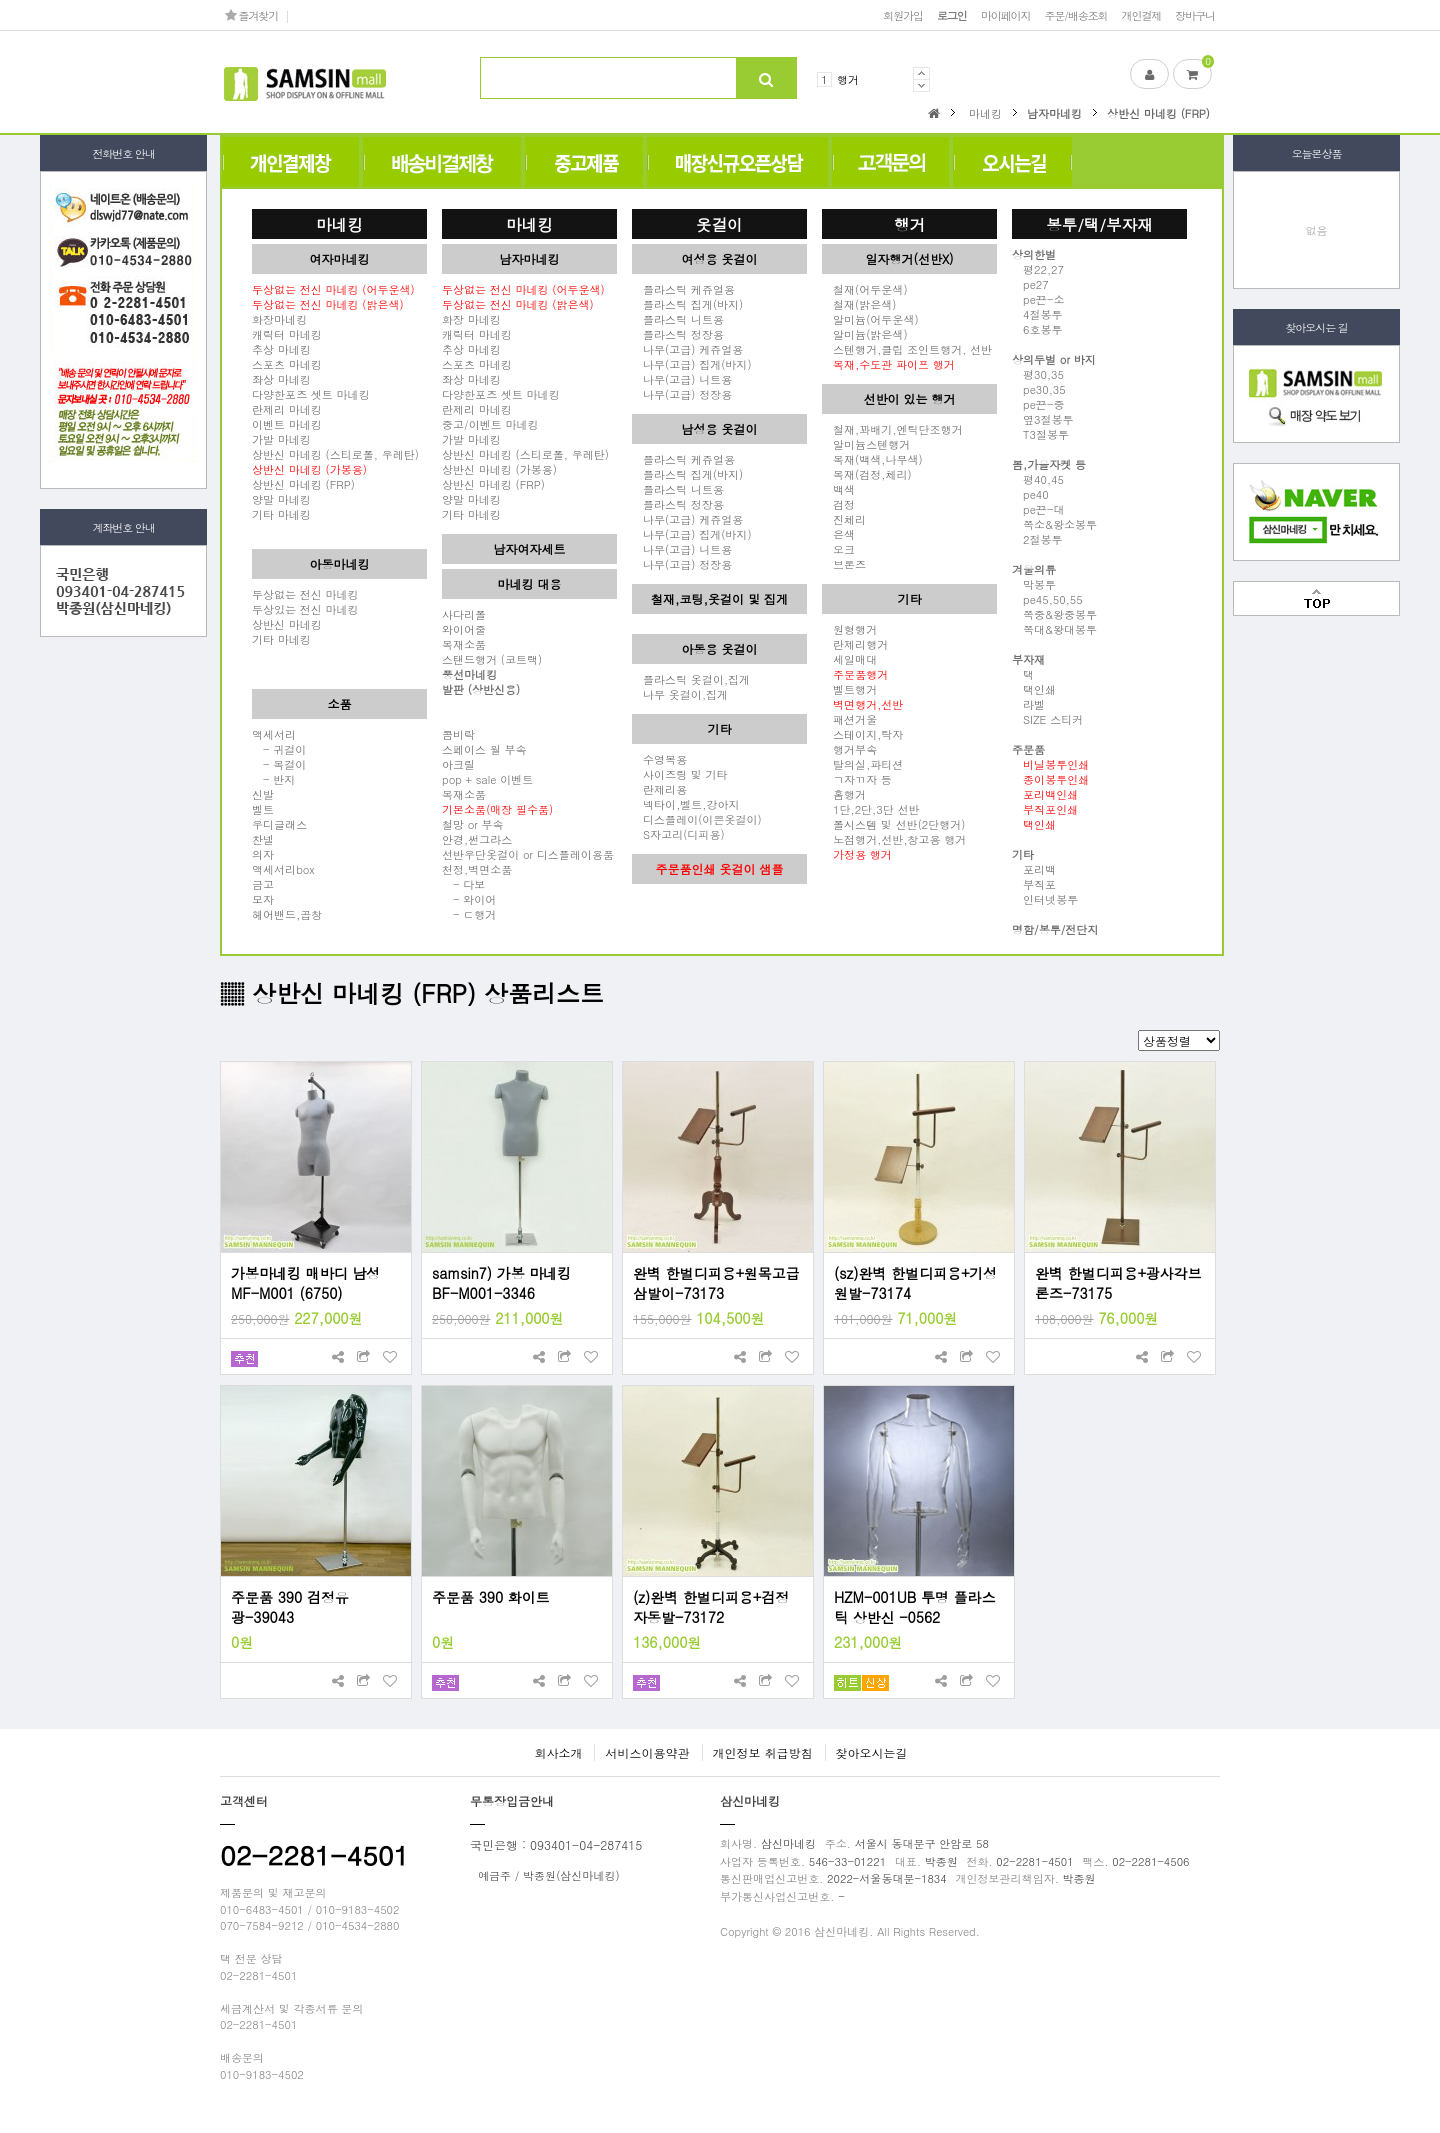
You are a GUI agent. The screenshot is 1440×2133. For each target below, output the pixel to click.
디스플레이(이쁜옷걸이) (697, 819)
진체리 (844, 519)
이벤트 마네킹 (287, 424)
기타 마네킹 (281, 514)
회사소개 (558, 1752)
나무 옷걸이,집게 (680, 694)
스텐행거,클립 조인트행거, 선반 (907, 349)
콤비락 (458, 734)
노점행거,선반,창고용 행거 (894, 839)
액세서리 (274, 734)
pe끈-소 (1038, 299)
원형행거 (849, 629)
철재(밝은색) (859, 304)
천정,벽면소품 (477, 869)
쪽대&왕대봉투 (1054, 629)
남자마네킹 (530, 258)
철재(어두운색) (865, 289)
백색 (838, 489)
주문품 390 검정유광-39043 (290, 1607)
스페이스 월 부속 (484, 749)
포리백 (1034, 869)
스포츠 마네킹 (287, 364)
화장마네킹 (279, 319)
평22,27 (1038, 269)
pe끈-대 (1038, 509)
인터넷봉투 (1045, 899)
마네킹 (339, 224)
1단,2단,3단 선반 (870, 809)
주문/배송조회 (1075, 15)
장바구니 (1195, 15)
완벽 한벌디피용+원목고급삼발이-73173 (716, 1283)
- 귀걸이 (279, 749)
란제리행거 (855, 644)
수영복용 (659, 759)
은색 (838, 534)
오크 (838, 549)
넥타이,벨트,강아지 (686, 804)
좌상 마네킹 (281, 379)
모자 (263, 899)
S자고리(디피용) (678, 834)
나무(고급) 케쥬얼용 (687, 349)
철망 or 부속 (473, 824)
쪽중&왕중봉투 (1054, 614)
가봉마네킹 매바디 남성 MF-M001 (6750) (305, 1283)
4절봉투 (1037, 314)
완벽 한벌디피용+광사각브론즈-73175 (1118, 1283)
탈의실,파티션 (862, 764)
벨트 (263, 809)
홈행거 (844, 794)
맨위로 (1316, 598)
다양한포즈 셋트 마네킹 (311, 394)
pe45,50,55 (1047, 599)
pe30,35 (1039, 389)
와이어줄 (464, 629)
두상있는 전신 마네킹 (305, 609)
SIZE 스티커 (1047, 719)
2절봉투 (1037, 539)
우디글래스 (279, 824)
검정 (838, 504)
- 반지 (273, 779)
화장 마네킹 (471, 319)
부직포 (1034, 884)
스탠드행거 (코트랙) (492, 659)
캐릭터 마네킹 (287, 334)
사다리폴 (464, 614)
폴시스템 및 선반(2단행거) (893, 824)
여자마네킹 (340, 258)
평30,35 (1038, 374)
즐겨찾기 (251, 15)
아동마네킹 (340, 563)
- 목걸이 (279, 764)
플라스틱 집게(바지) (687, 304)
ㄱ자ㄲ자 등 (857, 779)
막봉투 (1034, 584)
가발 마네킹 (281, 439)
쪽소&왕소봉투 (1054, 524)
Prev (921, 73)
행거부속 (849, 749)
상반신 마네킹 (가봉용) (499, 469)
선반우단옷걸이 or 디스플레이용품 (528, 854)
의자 (263, 854)
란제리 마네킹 (287, 409)
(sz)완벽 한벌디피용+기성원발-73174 (915, 1283)
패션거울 (849, 719)
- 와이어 (469, 899)
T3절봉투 (1040, 434)
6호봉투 (1037, 329)
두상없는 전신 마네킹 (305, 594)
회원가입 (903, 15)
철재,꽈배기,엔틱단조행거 (892, 429)
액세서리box (283, 869)
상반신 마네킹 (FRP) (303, 484)
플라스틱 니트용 (678, 319)
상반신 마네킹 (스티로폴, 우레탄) (335, 454)
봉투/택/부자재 (1099, 224)
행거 (848, 79)
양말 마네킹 (281, 499)
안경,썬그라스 (477, 839)
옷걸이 (719, 224)
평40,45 (1038, 479)
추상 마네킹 (281, 349)
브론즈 (844, 564)
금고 (263, 884)
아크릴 (458, 764)
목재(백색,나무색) (872, 459)
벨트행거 (849, 689)
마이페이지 (1006, 15)
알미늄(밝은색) (865, 334)
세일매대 (849, 659)
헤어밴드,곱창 (287, 914)
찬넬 (263, 839)
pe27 (1030, 284)
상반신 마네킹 (287, 624)
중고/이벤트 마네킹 (490, 424)
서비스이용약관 (647, 1752)
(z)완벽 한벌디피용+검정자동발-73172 (711, 1607)
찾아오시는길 (872, 1752)
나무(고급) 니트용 (682, 379)
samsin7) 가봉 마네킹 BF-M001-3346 (501, 1283)
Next (921, 85)
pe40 (1030, 494)
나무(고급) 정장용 (682, 394)
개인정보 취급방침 (763, 1752)
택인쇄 (1034, 689)
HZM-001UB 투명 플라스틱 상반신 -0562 (915, 1607)
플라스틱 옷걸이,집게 (691, 679)
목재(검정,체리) (867, 474)
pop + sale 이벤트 (487, 779)
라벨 (1028, 704)
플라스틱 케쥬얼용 (683, 289)
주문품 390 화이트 (491, 1597)
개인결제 (1142, 15)
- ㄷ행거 (469, 914)
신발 (263, 794)
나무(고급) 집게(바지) (692, 364)
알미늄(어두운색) (870, 319)
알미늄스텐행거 (866, 444)
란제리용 (659, 789)
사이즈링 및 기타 (680, 774)
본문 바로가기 (0, 0)
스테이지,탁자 (862, 734)
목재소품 (464, 644)
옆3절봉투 (1043, 419)
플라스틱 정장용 (678, 334)
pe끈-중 (1038, 404)
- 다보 (463, 884)
